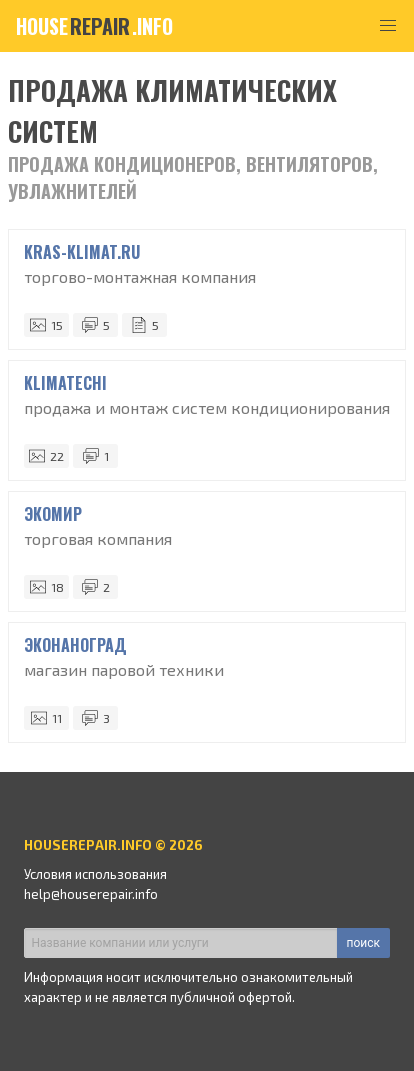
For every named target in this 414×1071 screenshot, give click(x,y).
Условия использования (95, 874)
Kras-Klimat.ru (82, 252)
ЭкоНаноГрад (75, 645)
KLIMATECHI (65, 383)
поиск (363, 943)
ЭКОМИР (53, 514)
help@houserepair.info (91, 894)
